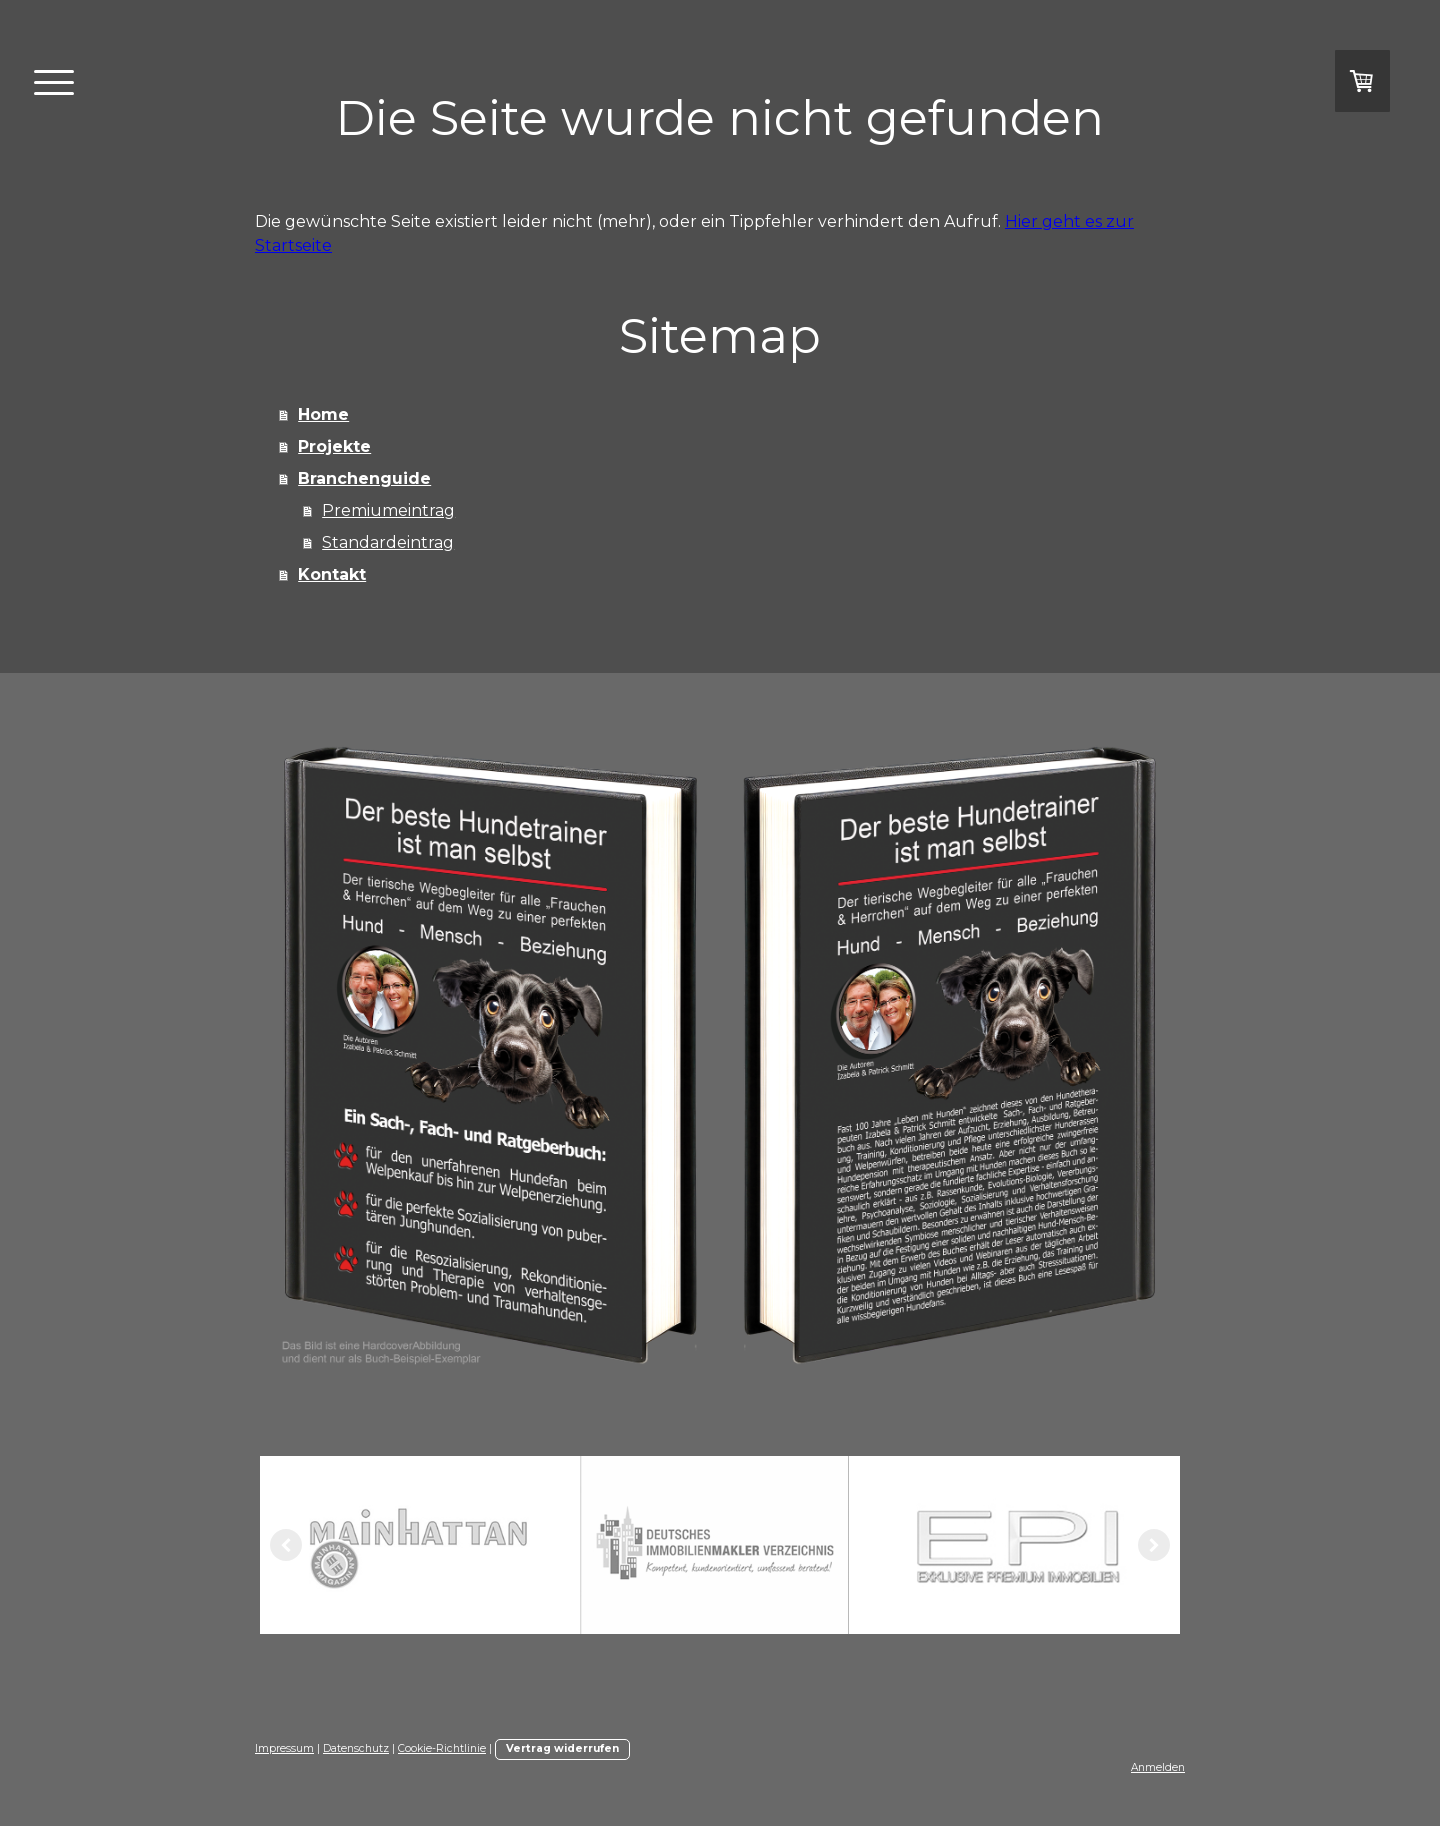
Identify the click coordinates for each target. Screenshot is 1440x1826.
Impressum (284, 1748)
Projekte (334, 446)
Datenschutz (356, 1748)
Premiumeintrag (388, 510)
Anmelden (1158, 1767)
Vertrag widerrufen (562, 1748)
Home (323, 414)
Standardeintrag (388, 542)
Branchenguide (364, 478)
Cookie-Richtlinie (442, 1748)
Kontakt (332, 574)
